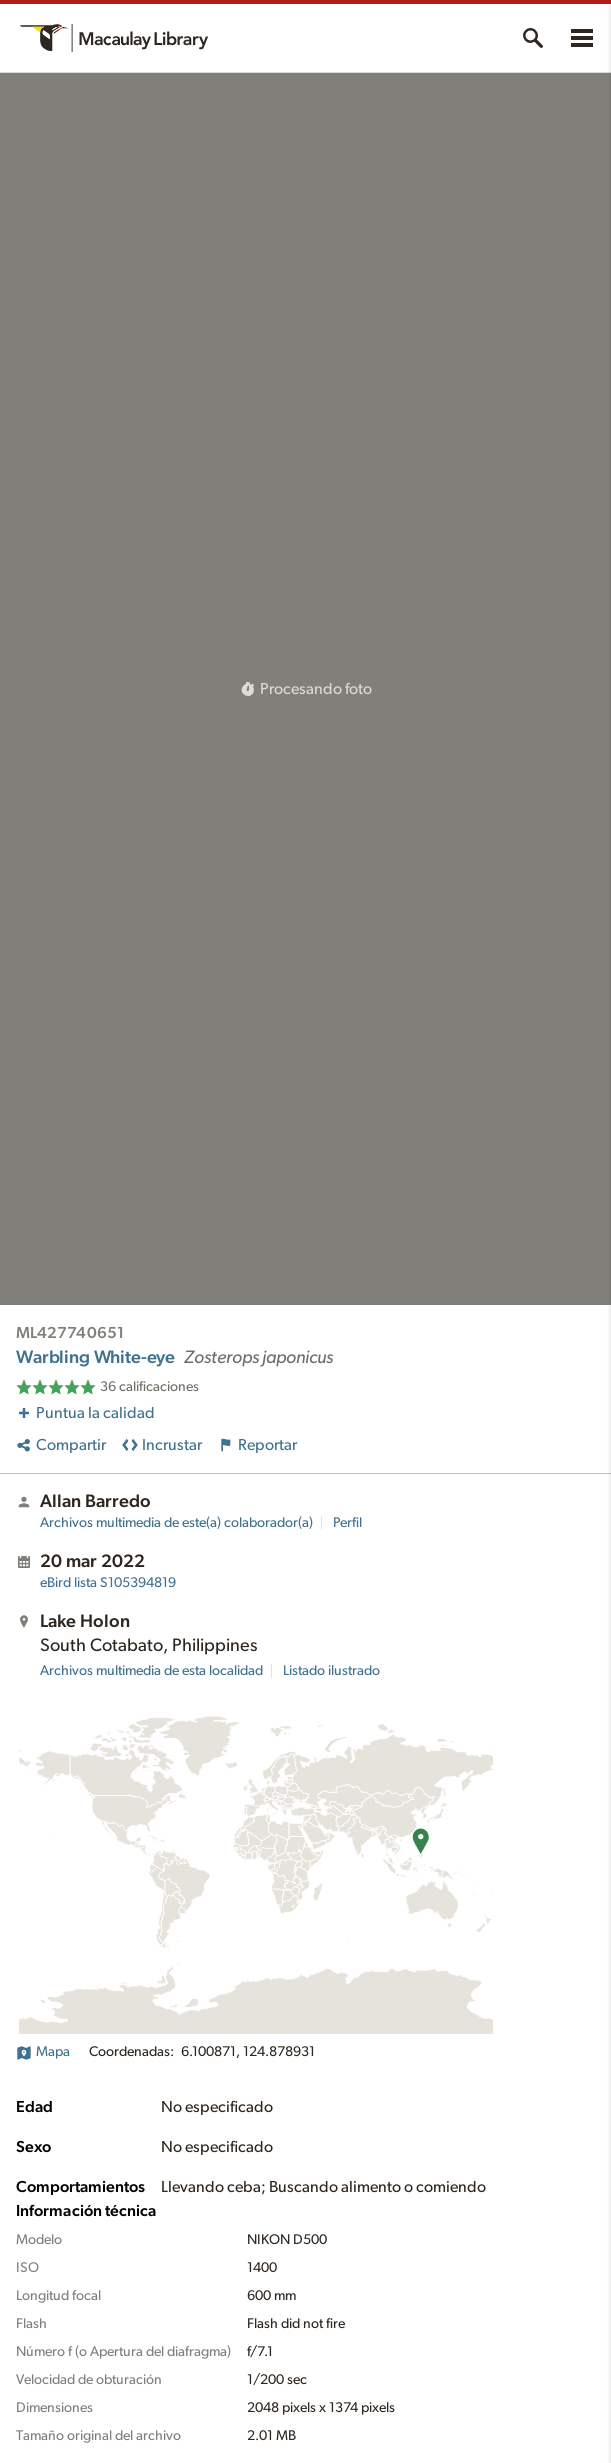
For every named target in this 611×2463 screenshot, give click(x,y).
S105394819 (108, 1583)
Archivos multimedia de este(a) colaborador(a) (176, 1523)
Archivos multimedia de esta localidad (151, 1671)
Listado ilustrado (331, 1671)
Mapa (43, 2052)
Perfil (347, 1523)
